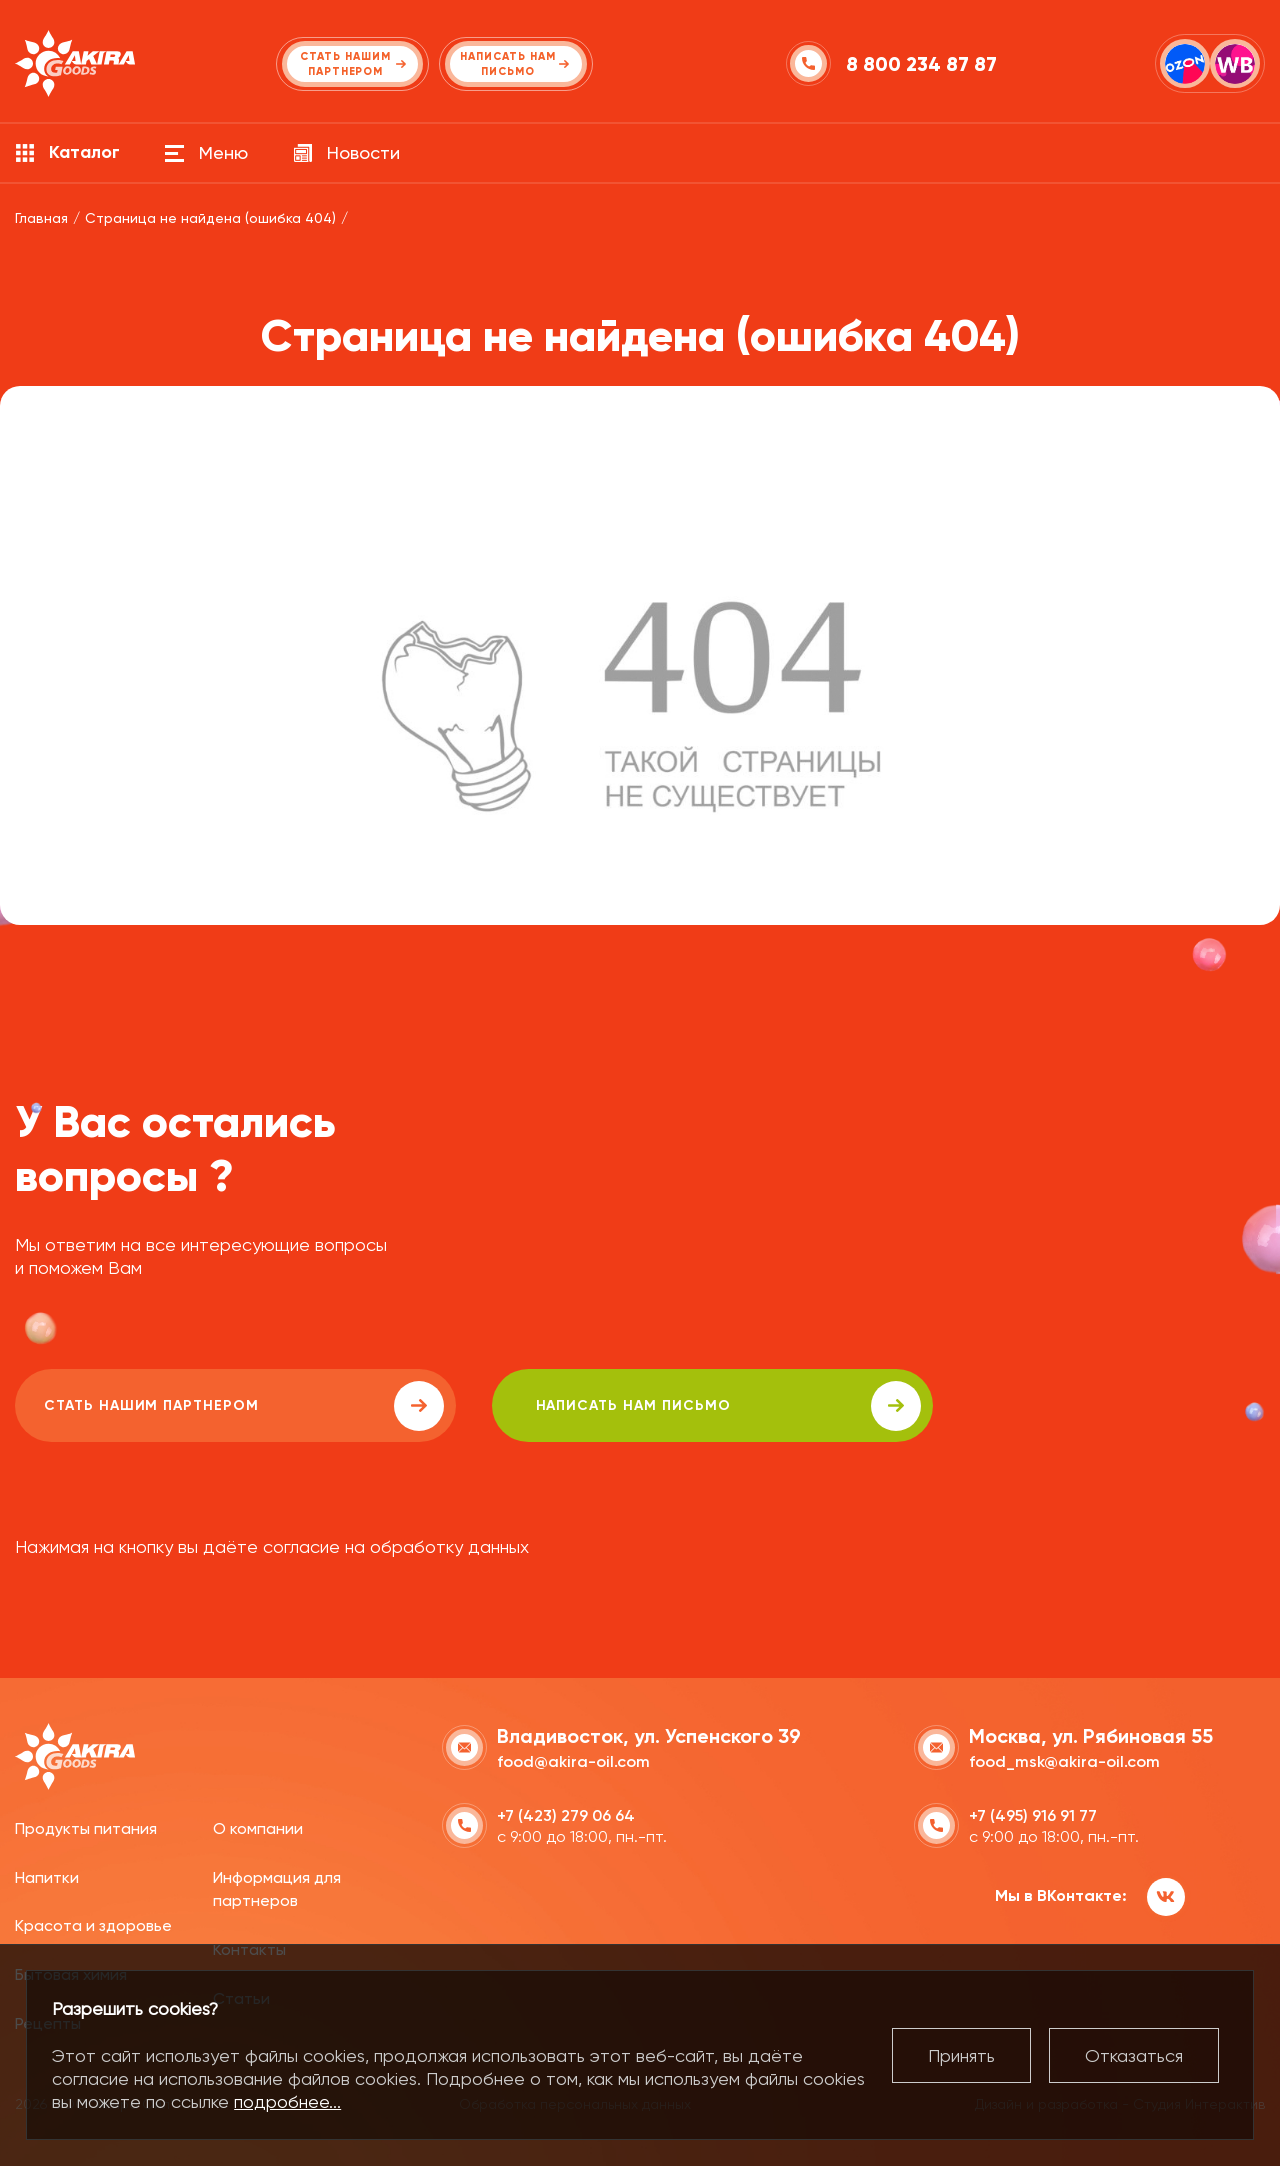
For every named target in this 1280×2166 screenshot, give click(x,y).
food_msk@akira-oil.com (1064, 1759)
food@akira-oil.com (573, 1759)
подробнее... (287, 2101)
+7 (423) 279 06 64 (566, 1813)
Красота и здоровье (93, 1923)
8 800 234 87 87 (923, 64)
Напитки (47, 1874)
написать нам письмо (581, 1406)
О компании (258, 1826)
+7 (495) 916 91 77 (1033, 1813)
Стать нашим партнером (194, 1406)
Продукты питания (86, 1826)
